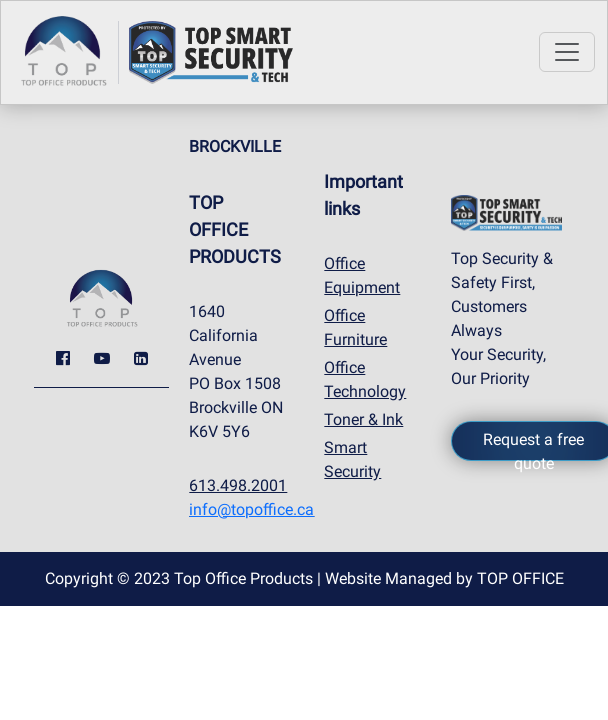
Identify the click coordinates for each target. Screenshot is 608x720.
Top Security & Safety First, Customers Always (502, 294)
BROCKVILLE (235, 146)
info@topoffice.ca (251, 509)
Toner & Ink (363, 419)
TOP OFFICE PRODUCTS (235, 229)
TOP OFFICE (520, 578)
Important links (363, 195)
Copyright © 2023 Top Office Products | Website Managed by (304, 578)
